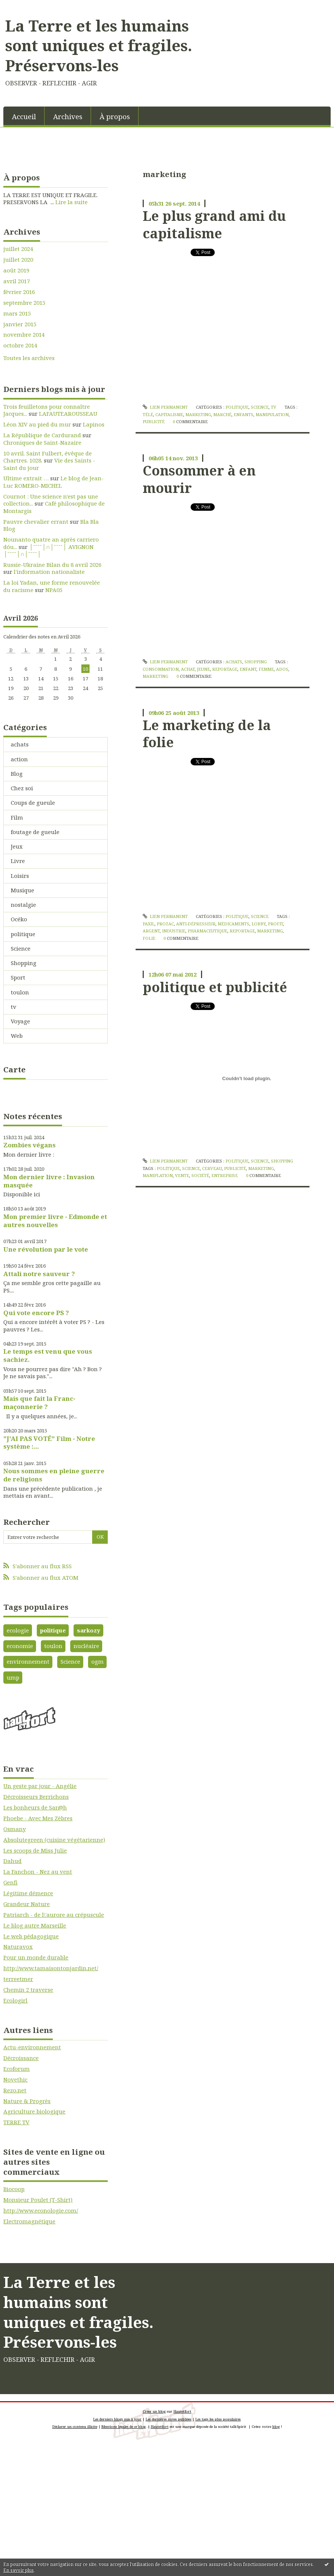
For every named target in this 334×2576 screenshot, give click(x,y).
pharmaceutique (207, 931)
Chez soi (22, 788)
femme (266, 669)
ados (282, 669)
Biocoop (14, 2189)
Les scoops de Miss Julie (35, 1850)
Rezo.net (14, 2090)
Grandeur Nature (26, 1904)
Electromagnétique (29, 2221)
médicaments (233, 923)
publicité (154, 421)
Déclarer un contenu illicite (74, 2426)
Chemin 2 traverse (28, 1989)
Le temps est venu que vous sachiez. (47, 1355)
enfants (243, 414)
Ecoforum (16, 2068)
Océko (19, 919)
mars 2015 (17, 313)
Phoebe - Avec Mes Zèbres (37, 1818)
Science (20, 948)
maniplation (158, 1175)
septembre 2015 (24, 302)
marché (222, 414)
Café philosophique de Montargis (54, 507)
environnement (28, 1661)
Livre (18, 860)
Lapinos (93, 424)
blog (276, 2426)
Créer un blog (154, 2411)
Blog (17, 773)
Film (17, 817)
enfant (248, 669)
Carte (14, 1069)
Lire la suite (71, 202)
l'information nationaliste (49, 571)
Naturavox (18, 1946)
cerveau (212, 1168)
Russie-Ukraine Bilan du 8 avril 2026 (52, 564)
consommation (161, 669)
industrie (173, 931)
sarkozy (88, 1630)
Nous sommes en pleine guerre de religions (53, 1475)
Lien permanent (165, 407)
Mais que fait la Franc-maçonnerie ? (39, 1402)
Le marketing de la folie (207, 733)
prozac (165, 923)
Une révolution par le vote (45, 1249)
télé (148, 414)
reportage (224, 669)
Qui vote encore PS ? (36, 1312)
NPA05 (53, 590)
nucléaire (86, 1646)
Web (17, 1035)
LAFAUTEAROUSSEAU (68, 413)
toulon (20, 992)
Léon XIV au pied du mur (37, 424)
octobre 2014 (20, 345)
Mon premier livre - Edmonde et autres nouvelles (55, 1220)
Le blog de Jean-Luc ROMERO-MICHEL (53, 481)
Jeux (17, 846)
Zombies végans (29, 1145)
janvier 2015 (19, 324)
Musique (22, 890)
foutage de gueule (35, 832)
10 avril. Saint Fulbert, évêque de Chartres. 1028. (47, 457)
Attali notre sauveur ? (39, 1273)
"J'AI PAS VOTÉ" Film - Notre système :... (49, 1442)
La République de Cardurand (42, 435)
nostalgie (23, 904)
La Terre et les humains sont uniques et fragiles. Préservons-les (98, 45)
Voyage (20, 1021)
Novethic (15, 2079)
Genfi (10, 1882)
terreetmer (18, 1978)
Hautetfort (182, 2411)
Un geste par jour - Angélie (40, 1785)
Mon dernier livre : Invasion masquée (49, 1181)
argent (151, 931)
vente (182, 1175)
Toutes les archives (29, 358)
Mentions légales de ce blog (123, 2426)
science (191, 1168)
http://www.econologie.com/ (40, 2210)
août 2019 (16, 270)
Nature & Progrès (27, 2101)
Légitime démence (28, 1893)
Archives (67, 116)
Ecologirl (15, 2000)
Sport (18, 977)
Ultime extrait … (26, 478)
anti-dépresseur (195, 923)
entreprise (224, 1175)
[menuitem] (24, 116)
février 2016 (19, 291)
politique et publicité (215, 987)
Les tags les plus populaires (218, 2419)
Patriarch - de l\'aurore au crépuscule (53, 1914)
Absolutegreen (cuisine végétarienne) (54, 1839)
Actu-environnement (32, 2047)
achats (20, 744)
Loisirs (20, 875)
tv (13, 1006)
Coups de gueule (33, 802)
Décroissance (21, 2058)
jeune (203, 669)
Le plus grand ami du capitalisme (214, 224)
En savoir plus (18, 2570)
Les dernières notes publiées (168, 2419)
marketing (198, 414)
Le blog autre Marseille (34, 1925)
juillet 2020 (18, 259)
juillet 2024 (18, 248)
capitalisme (169, 414)
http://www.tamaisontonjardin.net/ (50, 1968)
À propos (115, 116)
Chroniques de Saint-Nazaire (42, 442)
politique (23, 934)
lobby (259, 923)
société (200, 1175)
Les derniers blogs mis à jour (117, 2419)
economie (20, 1646)
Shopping (23, 963)
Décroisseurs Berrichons (36, 1796)
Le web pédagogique (31, 1936)
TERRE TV (16, 2122)
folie (149, 938)
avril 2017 (16, 281)
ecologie (18, 1630)
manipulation (272, 414)
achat (188, 669)
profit (275, 923)
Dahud (12, 1860)
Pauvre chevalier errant (35, 521)
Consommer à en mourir (199, 478)
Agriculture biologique (34, 2111)
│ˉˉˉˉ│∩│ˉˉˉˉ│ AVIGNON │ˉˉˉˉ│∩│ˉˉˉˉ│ (48, 550)
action (19, 759)
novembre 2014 (24, 334)
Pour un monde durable (35, 1957)
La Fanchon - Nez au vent (37, 1871)
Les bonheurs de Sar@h (35, 1807)
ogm (97, 1661)
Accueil (24, 116)
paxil (149, 923)
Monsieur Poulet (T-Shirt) (37, 2199)
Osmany (14, 1829)
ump (13, 1677)
